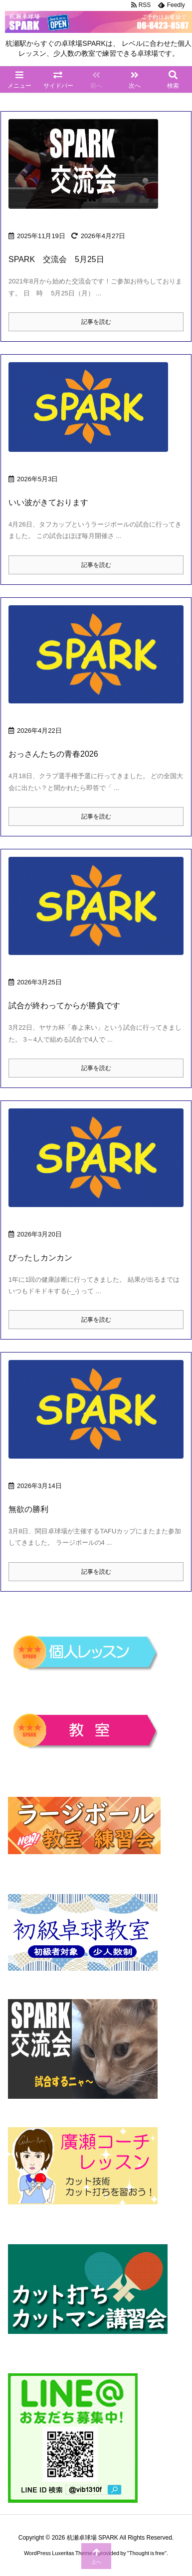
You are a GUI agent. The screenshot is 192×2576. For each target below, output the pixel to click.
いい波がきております (48, 502)
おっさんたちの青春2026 (53, 754)
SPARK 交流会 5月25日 (56, 259)
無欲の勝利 (28, 1509)
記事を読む (96, 321)
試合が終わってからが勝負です (64, 1005)
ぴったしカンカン (40, 1257)
